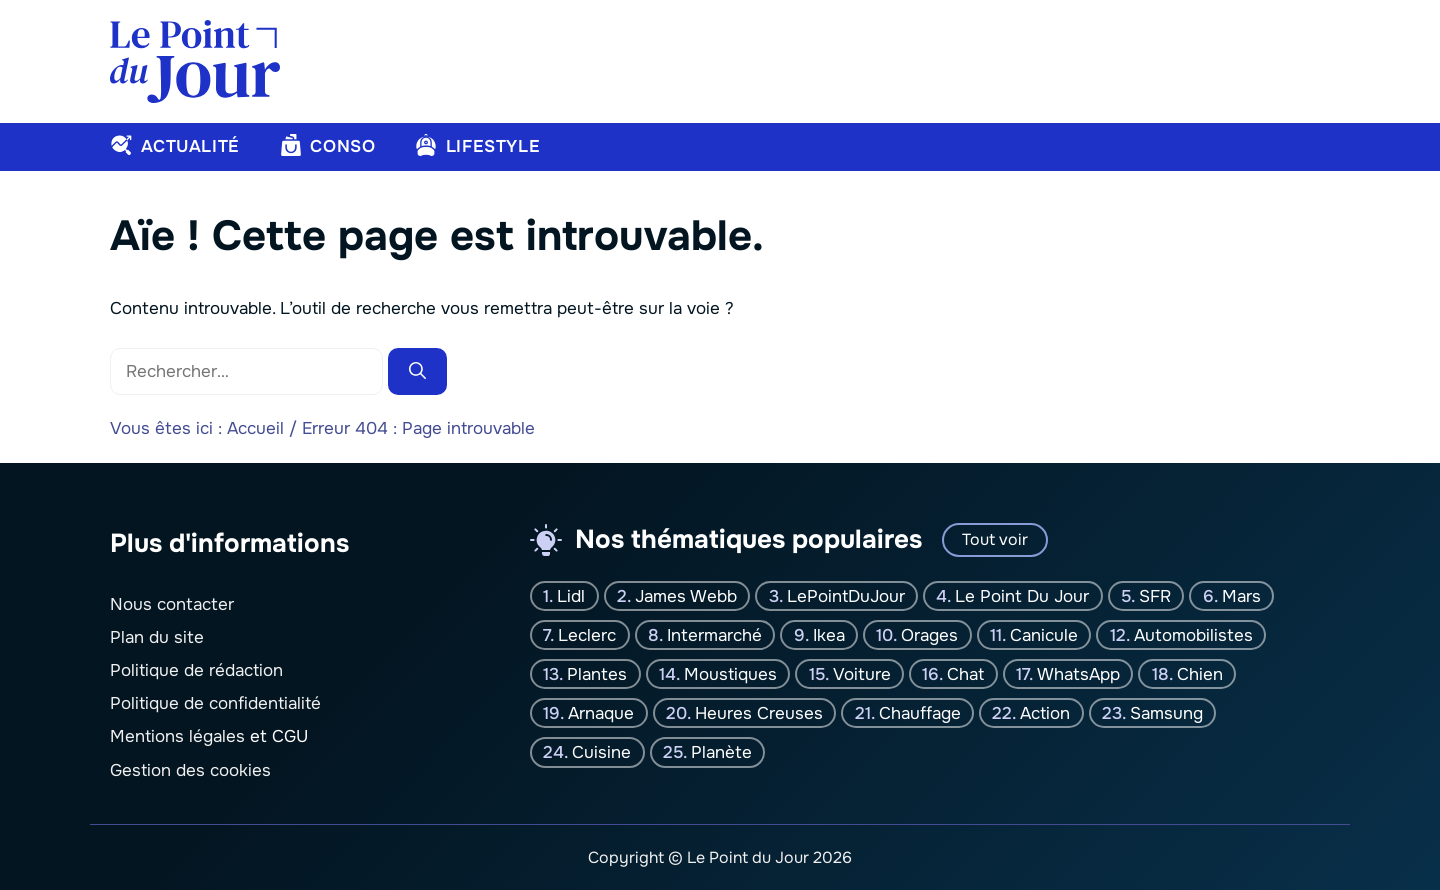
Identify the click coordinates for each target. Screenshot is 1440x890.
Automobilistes (1193, 634)
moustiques (730, 673)
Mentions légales (177, 736)
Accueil (255, 428)
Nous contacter (172, 603)
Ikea (829, 634)
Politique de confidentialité (215, 703)
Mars (1241, 595)
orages (929, 634)
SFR (1155, 595)
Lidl (571, 595)
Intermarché (714, 634)
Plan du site (157, 636)
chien (1200, 673)
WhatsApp (1078, 673)
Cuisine (601, 752)
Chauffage (920, 713)
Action (1045, 713)
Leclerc (587, 634)
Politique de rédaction (196, 670)
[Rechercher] (417, 372)
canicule (1044, 634)
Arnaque (601, 713)
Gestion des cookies (190, 769)
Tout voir (995, 539)
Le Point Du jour (1022, 595)
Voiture (862, 673)
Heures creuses (759, 713)
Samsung (1166, 713)
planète (721, 752)
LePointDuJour (846, 595)
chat (965, 673)
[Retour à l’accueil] (195, 60)
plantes (597, 673)
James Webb (686, 595)
